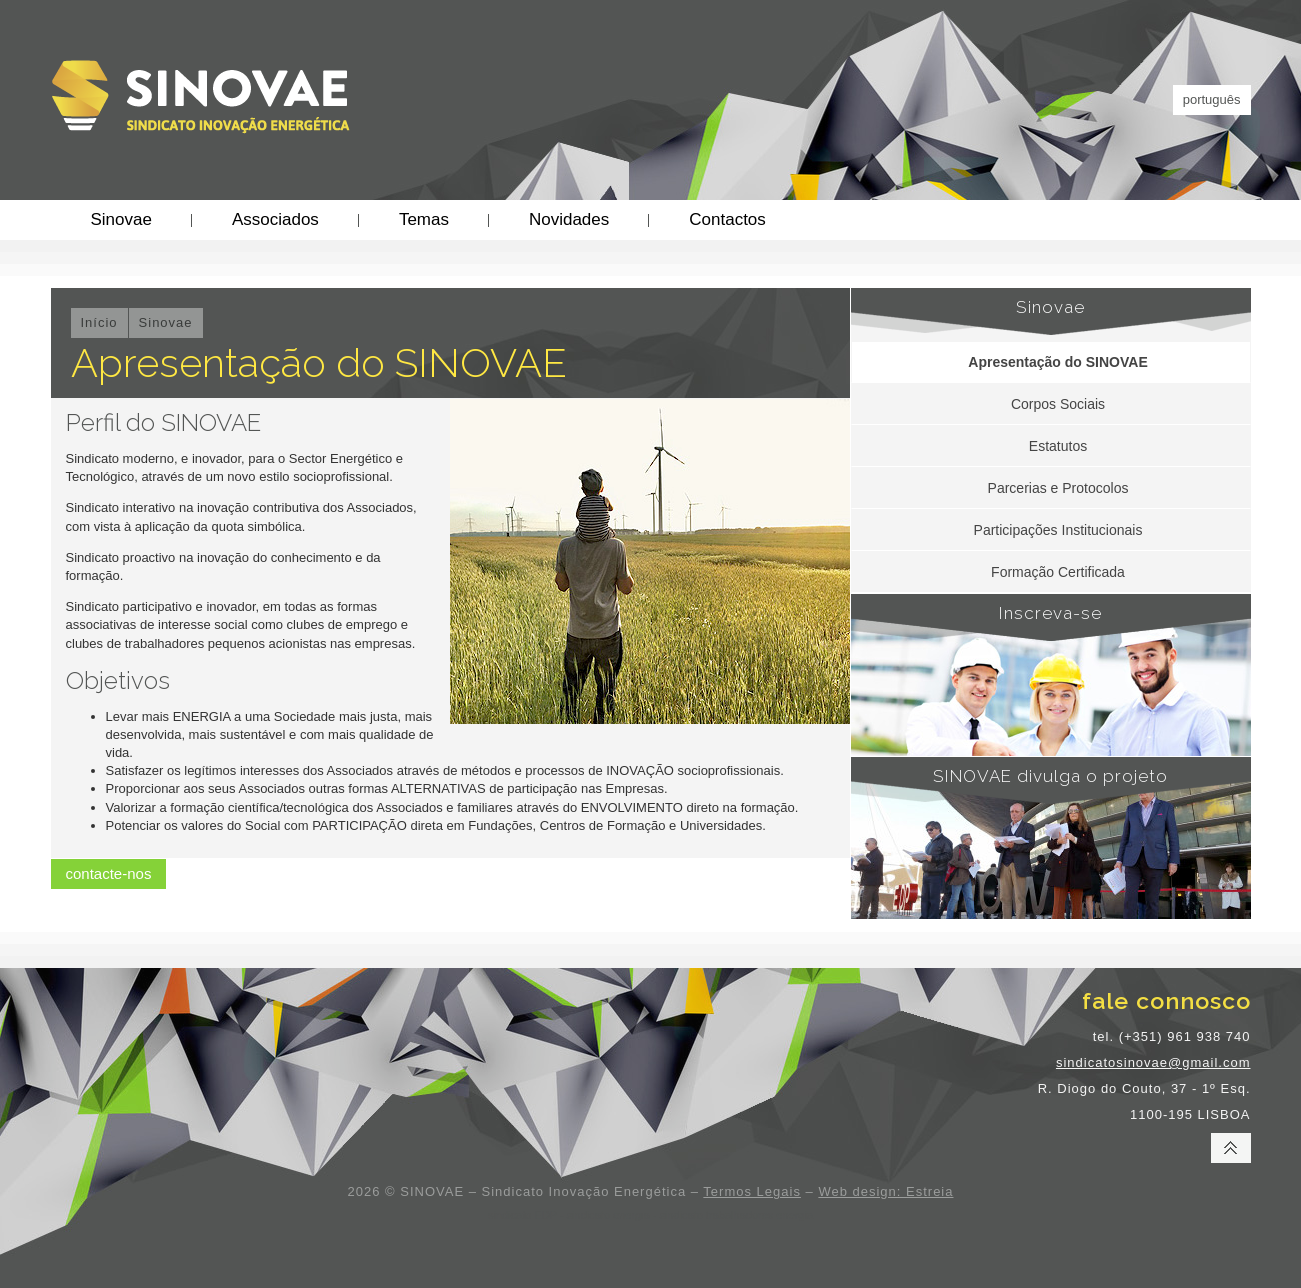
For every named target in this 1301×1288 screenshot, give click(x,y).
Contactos (727, 219)
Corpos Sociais (1058, 404)
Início (99, 322)
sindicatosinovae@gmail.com (1153, 1062)
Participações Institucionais (1058, 530)
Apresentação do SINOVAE (1057, 362)
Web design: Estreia (885, 1191)
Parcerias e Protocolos (1058, 488)
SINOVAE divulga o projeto (1050, 776)
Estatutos (1058, 446)
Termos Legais (752, 1191)
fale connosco (1166, 1000)
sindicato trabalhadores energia (737, 1215)
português (1212, 99)
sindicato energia (608, 1215)
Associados (275, 219)
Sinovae (121, 219)
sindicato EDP (522, 1215)
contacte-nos (109, 873)
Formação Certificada (1058, 572)
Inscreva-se (1050, 613)
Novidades (569, 219)
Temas (424, 219)
